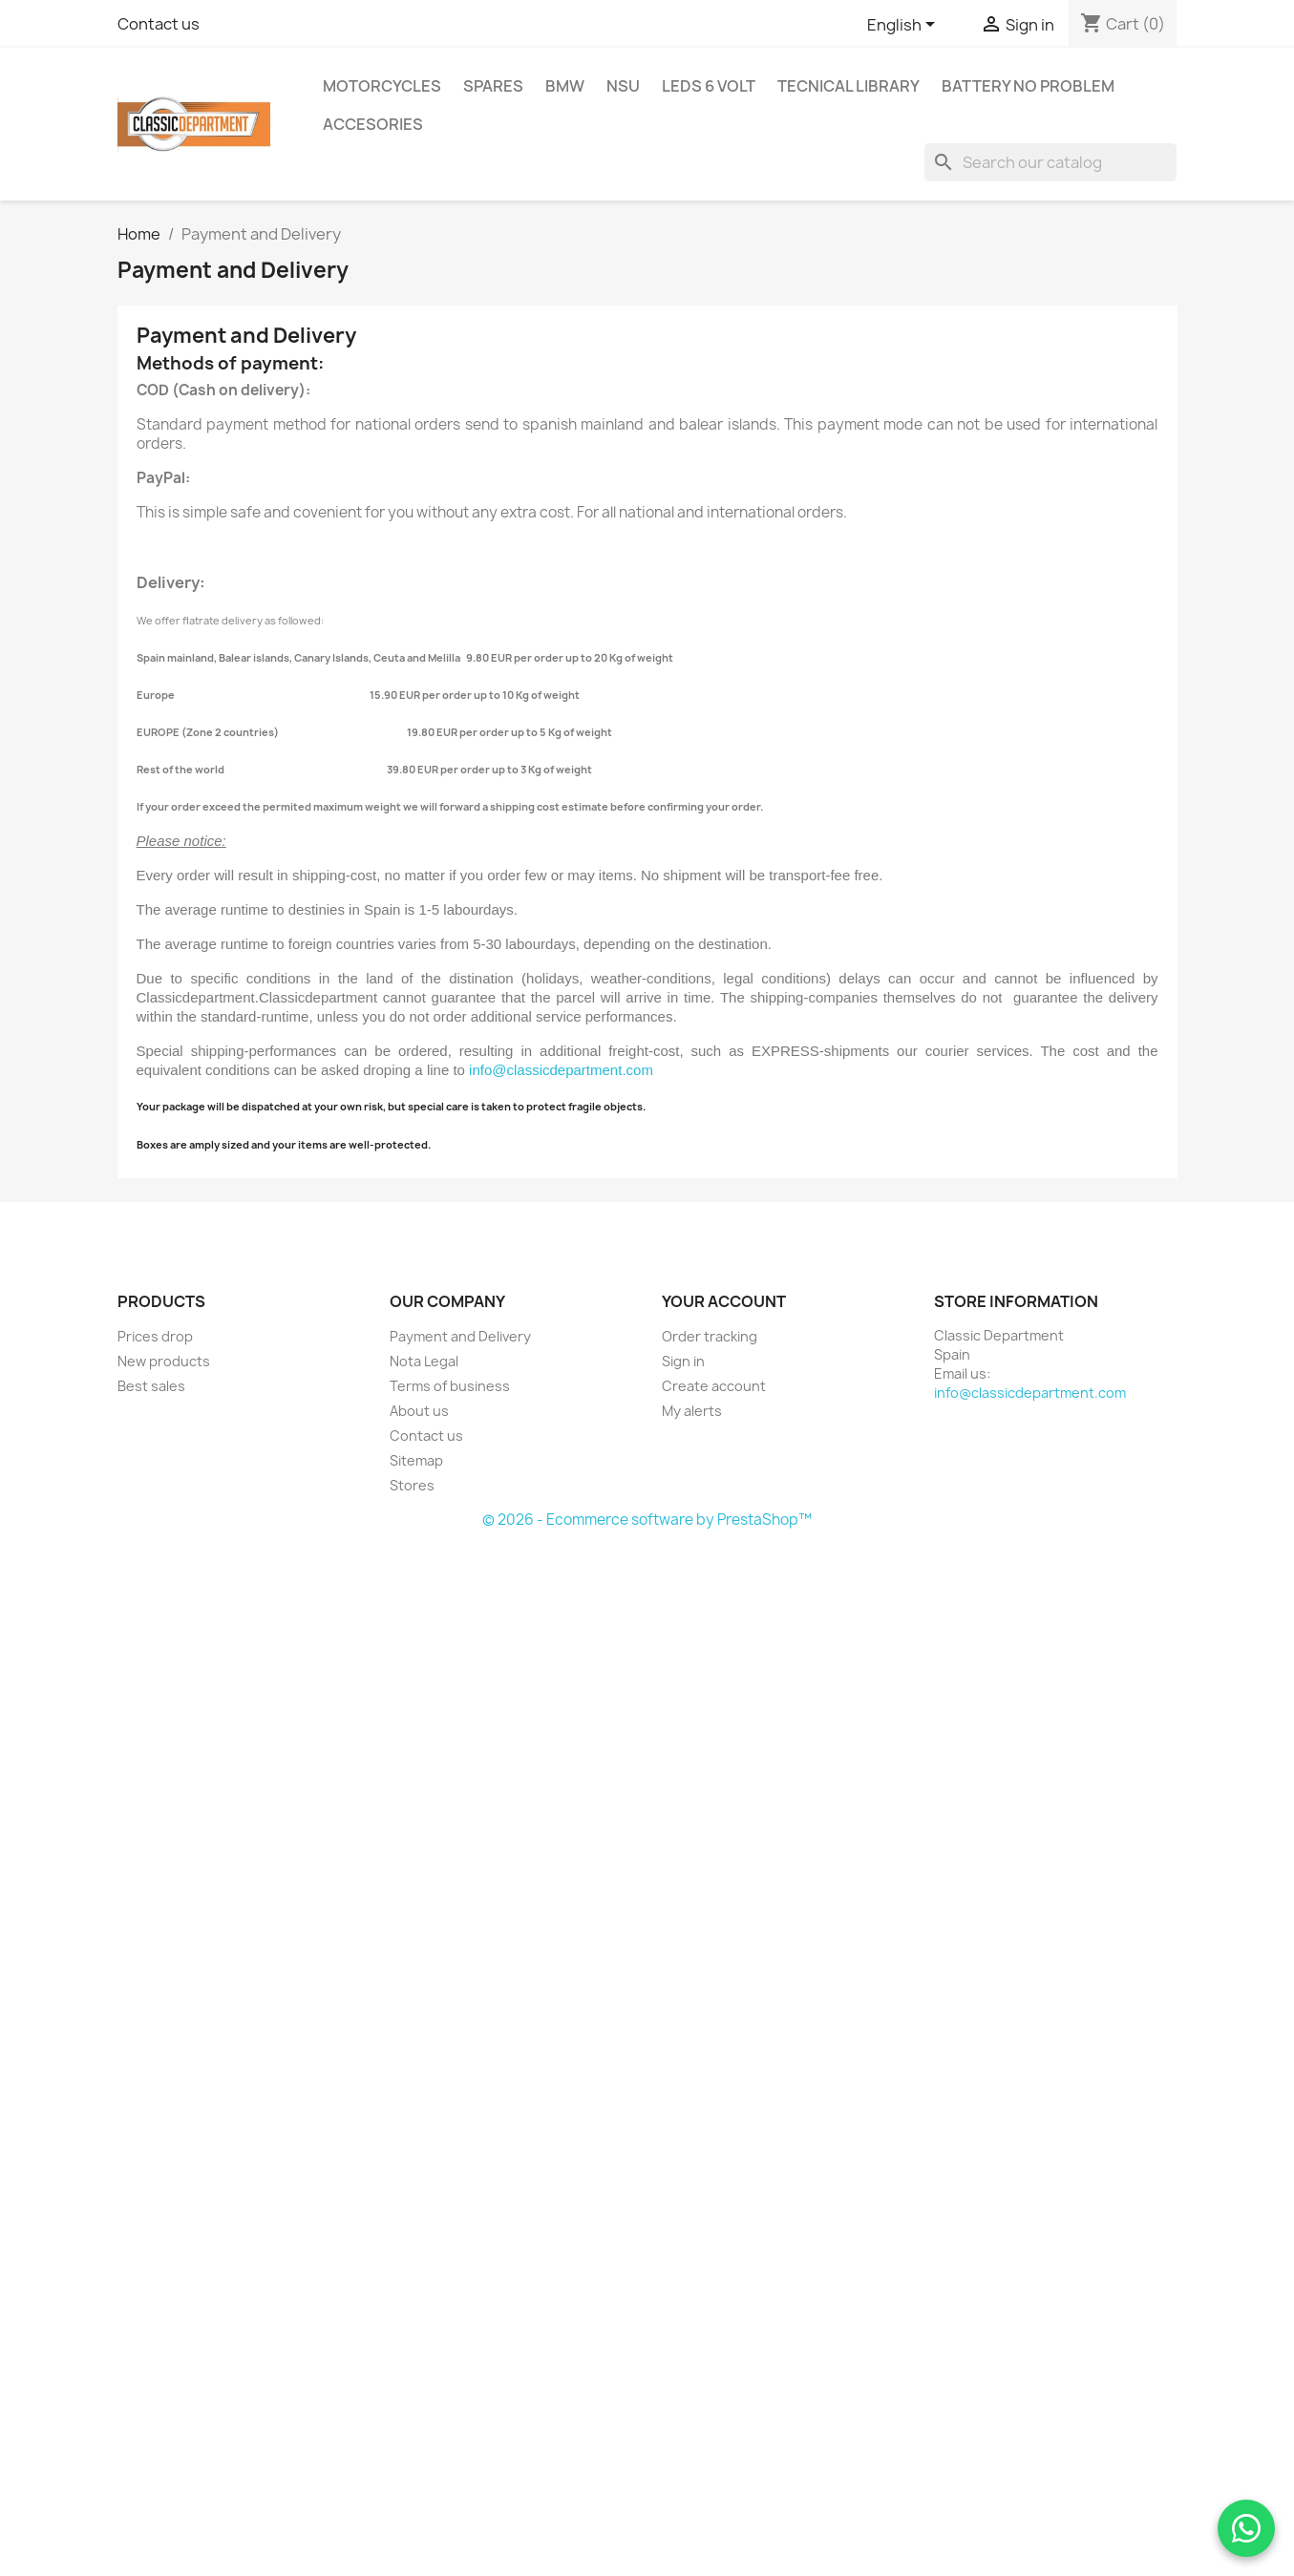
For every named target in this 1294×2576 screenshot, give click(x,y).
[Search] (1050, 162)
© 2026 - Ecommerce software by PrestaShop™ (647, 1520)
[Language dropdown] (904, 25)
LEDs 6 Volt (708, 85)
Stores (412, 1485)
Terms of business (450, 1386)
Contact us (158, 23)
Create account (714, 1386)
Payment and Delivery (460, 1336)
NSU (623, 85)
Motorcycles (382, 85)
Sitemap (416, 1460)
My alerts (692, 1411)
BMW (564, 85)
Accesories (373, 124)
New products (163, 1361)
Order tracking (709, 1336)
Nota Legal (424, 1361)
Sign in (683, 1361)
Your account (724, 1301)
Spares (493, 85)
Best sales (151, 1386)
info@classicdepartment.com (561, 1070)
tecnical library (848, 85)
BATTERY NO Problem (1028, 85)
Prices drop (155, 1336)
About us (419, 1411)
